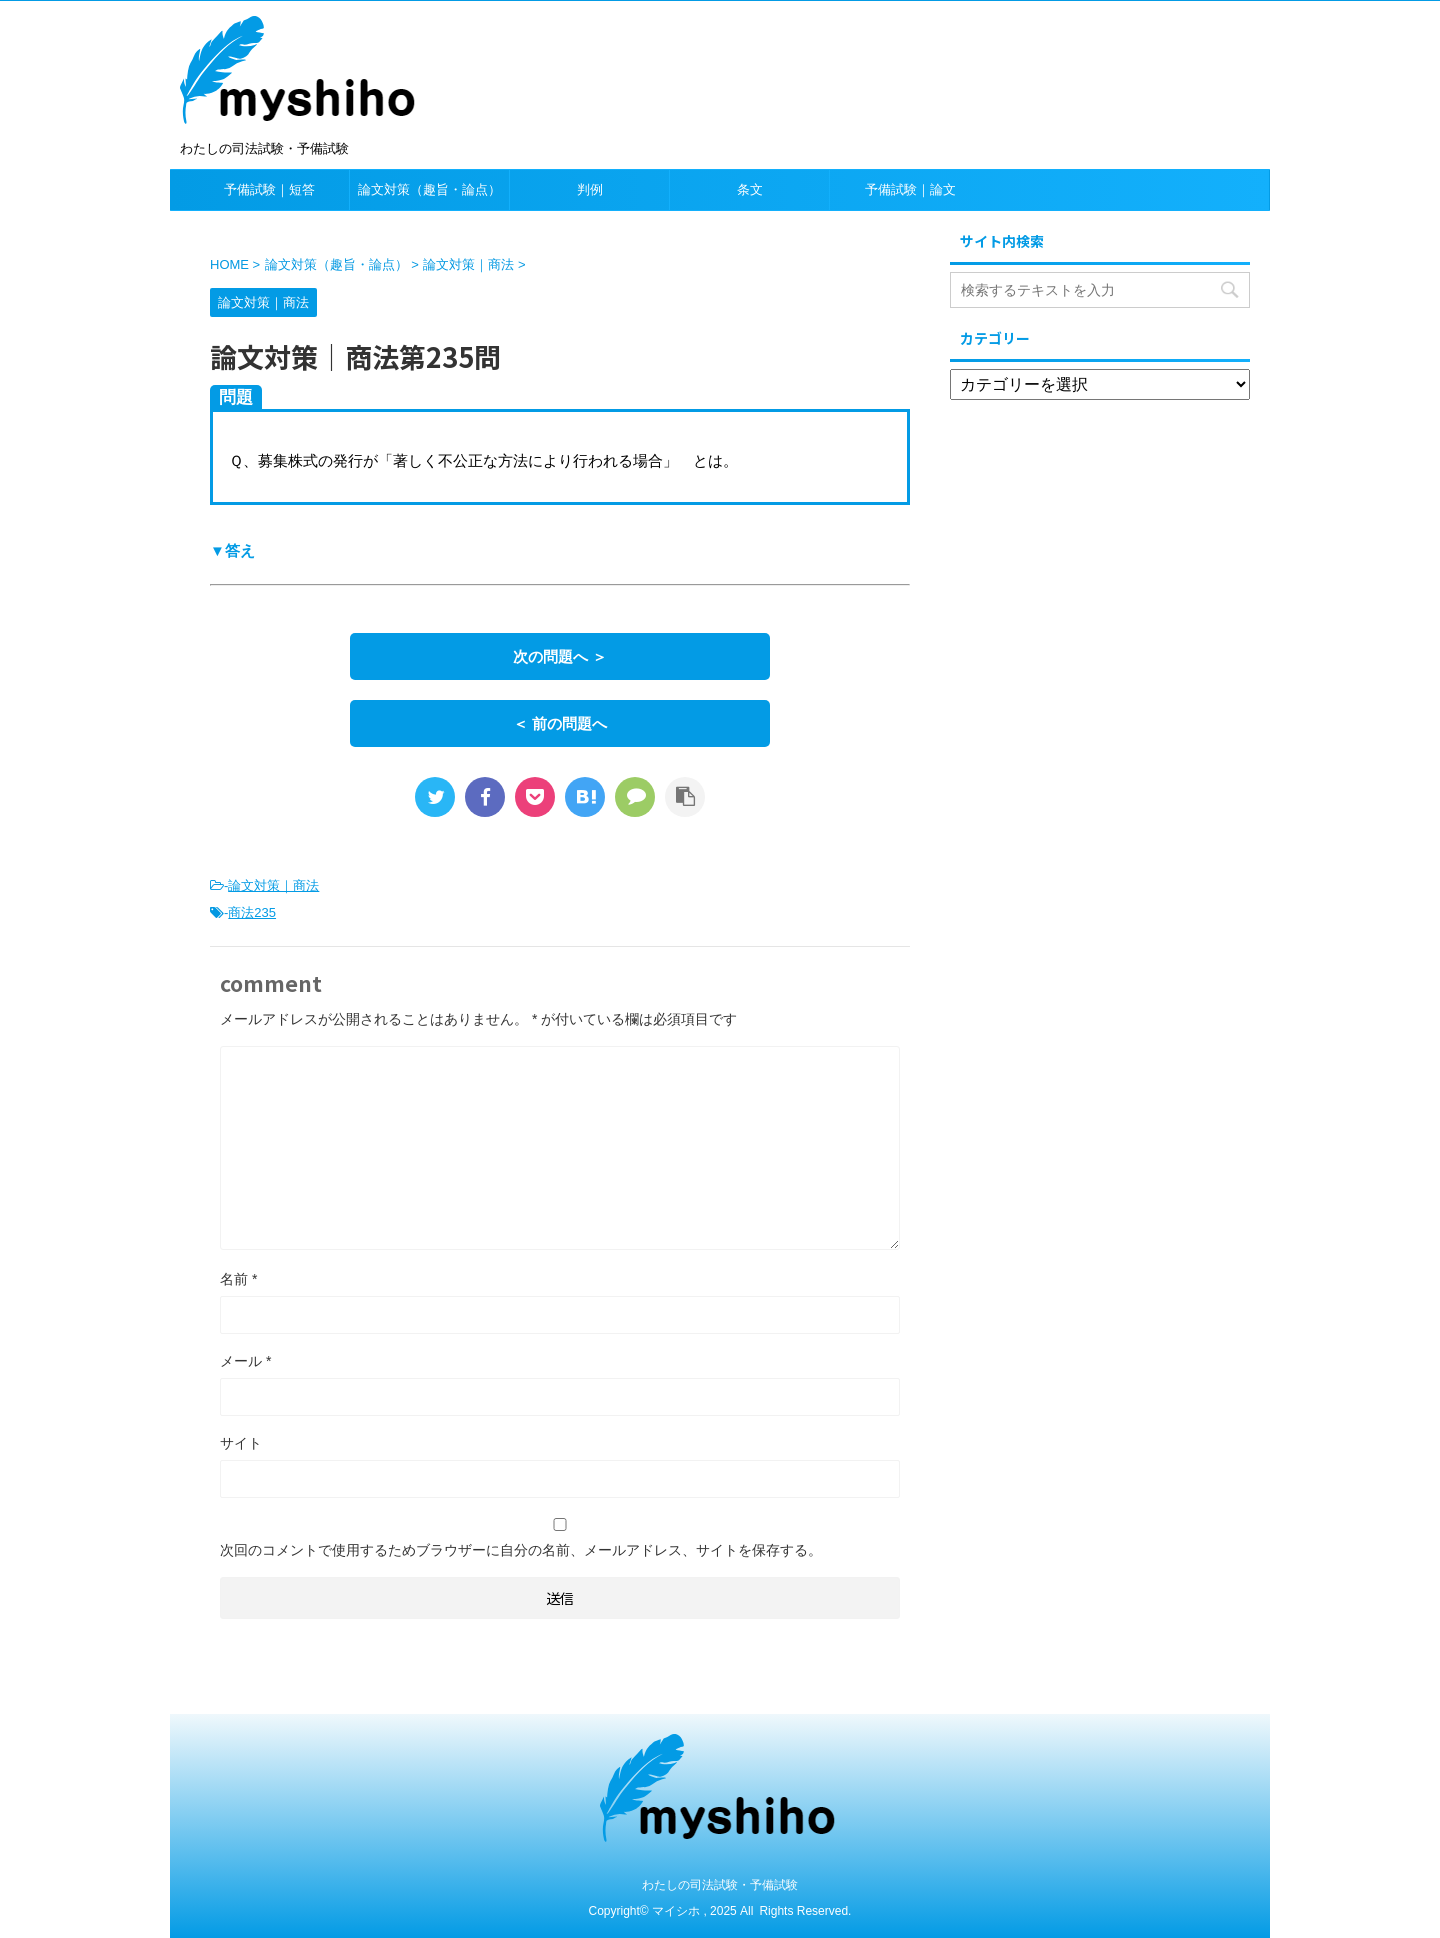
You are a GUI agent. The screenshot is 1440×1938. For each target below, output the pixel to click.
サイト (241, 1443)
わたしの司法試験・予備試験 (720, 1885)
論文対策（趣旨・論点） (429, 189)
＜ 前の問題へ (560, 723)
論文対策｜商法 (273, 885)
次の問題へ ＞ (560, 656)
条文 (750, 189)
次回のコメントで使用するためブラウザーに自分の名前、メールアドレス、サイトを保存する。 (521, 1550)
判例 (590, 189)
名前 (238, 1279)
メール (245, 1361)
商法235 (252, 912)
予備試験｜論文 (910, 189)
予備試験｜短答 (269, 189)
